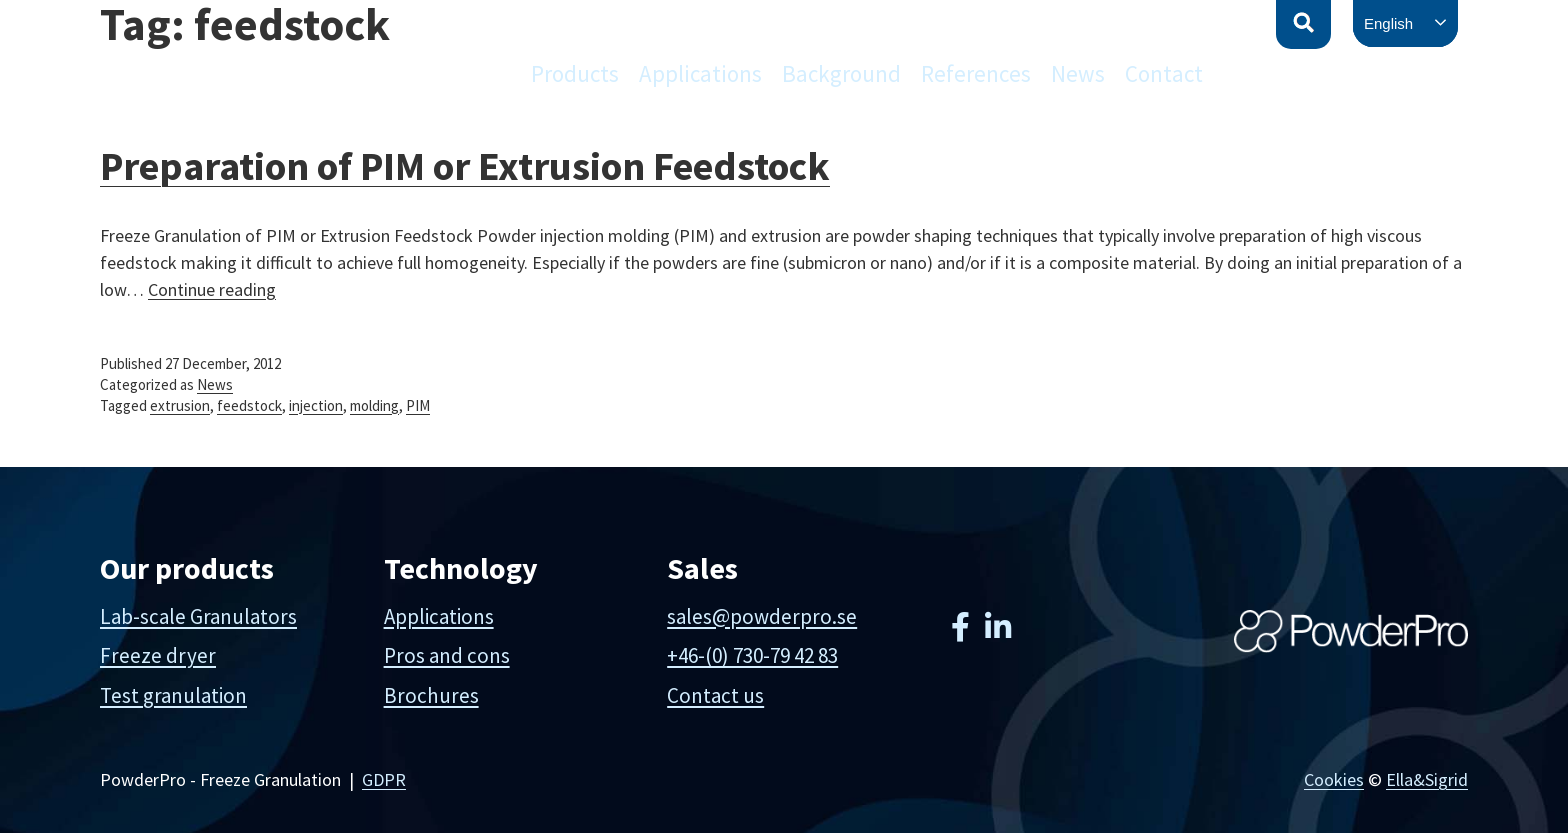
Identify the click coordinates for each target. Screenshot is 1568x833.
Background (841, 73)
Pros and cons (447, 655)
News (1078, 73)
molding (374, 405)
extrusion (180, 405)
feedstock (249, 405)
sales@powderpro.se (762, 616)
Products (575, 73)
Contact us (715, 695)
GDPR (384, 779)
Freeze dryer (158, 655)
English (1388, 23)
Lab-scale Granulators (198, 616)
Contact (1164, 73)
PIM (418, 405)
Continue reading (212, 289)
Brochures (431, 695)
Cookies (1334, 779)
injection (316, 405)
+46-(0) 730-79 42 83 (752, 655)
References (976, 73)
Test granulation (173, 695)
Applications (700, 73)
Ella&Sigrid (1427, 779)
